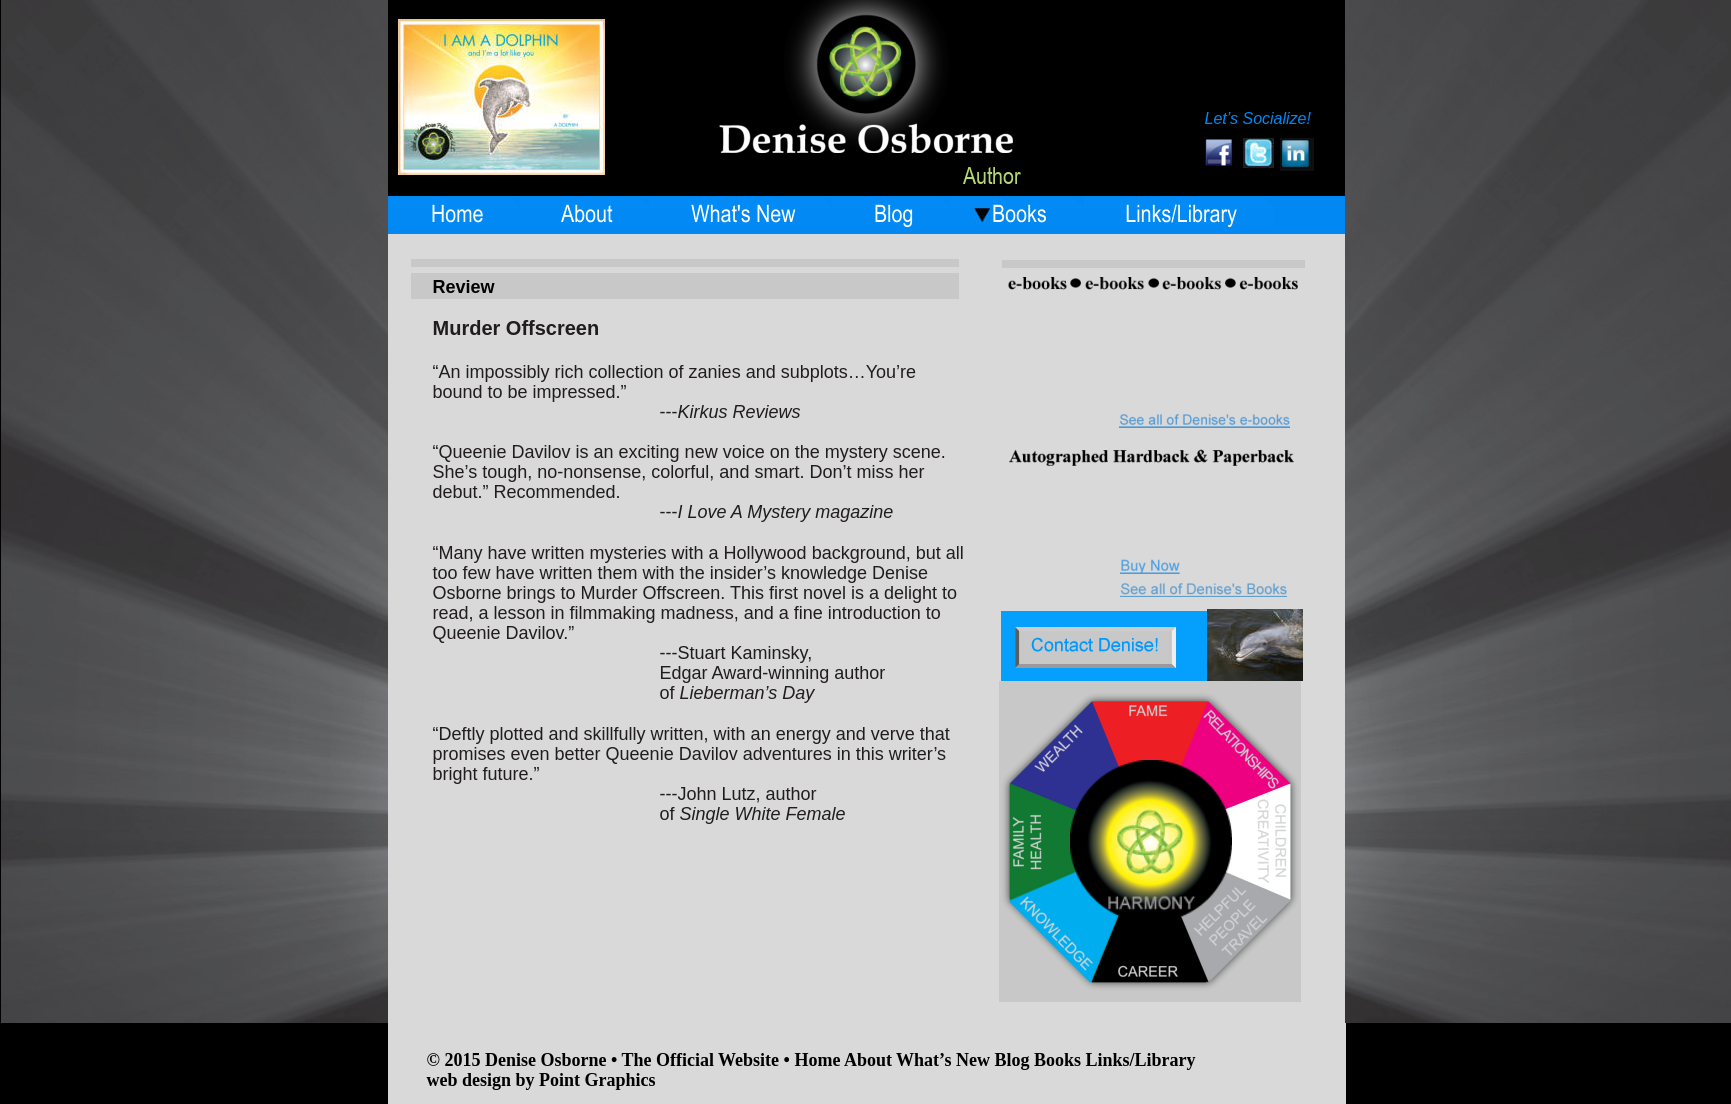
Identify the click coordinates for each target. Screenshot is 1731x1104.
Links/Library (1140, 1060)
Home (819, 1060)
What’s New (943, 1060)
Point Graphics (597, 1080)
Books (1060, 1060)
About (870, 1060)
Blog (1014, 1060)
